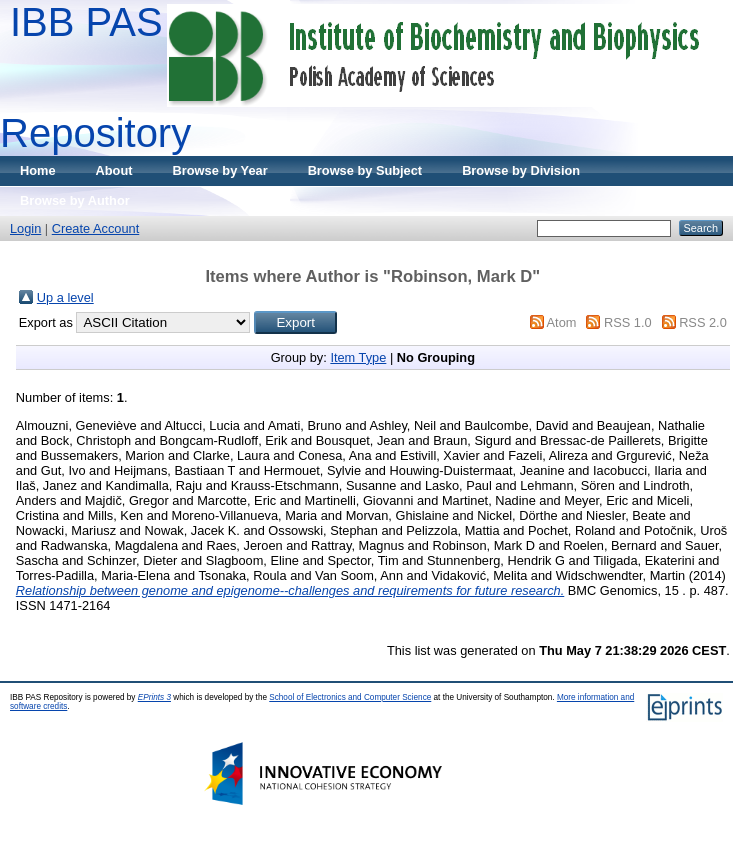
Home (38, 170)
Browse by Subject (365, 170)
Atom (562, 322)
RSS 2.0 (703, 322)
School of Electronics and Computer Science (350, 697)
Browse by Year (220, 170)
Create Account (96, 228)
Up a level (65, 297)
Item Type (358, 357)
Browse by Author (75, 200)
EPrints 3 (154, 697)
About (114, 170)
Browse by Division (521, 170)
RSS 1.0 (628, 322)
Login (25, 228)
